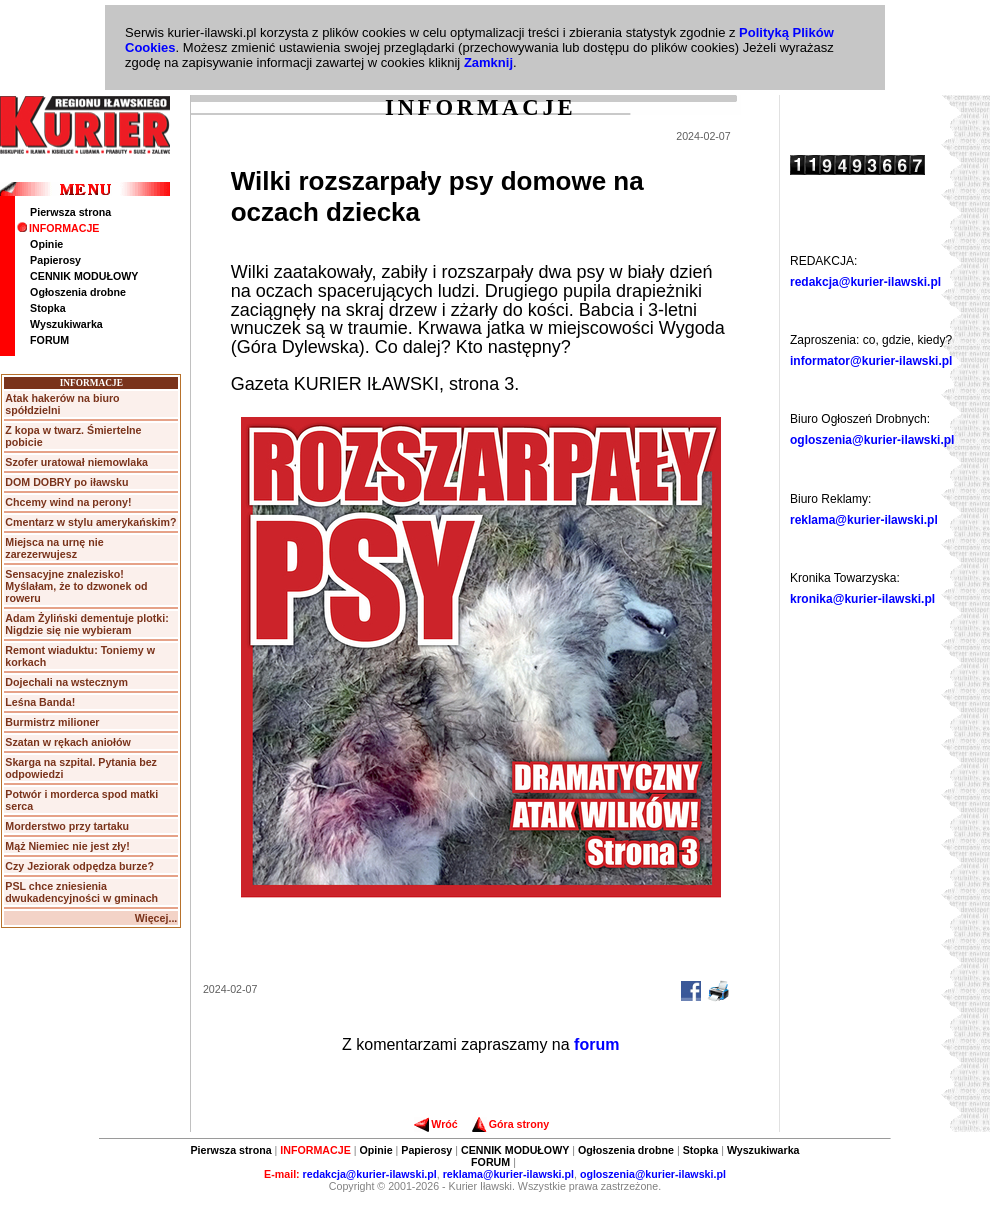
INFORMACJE (58, 228)
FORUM (49, 340)
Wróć (435, 1124)
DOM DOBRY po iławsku (66, 482)
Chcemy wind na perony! (68, 502)
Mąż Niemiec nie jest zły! (67, 846)
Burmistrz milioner (52, 722)
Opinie (46, 244)
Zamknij (488, 62)
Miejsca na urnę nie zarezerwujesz (54, 548)
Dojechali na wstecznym (66, 682)
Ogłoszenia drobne (78, 292)
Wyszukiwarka (66, 324)
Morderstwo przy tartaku (67, 826)
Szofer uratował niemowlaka (76, 462)
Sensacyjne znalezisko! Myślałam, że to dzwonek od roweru (76, 586)
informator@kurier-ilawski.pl (871, 361)
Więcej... (156, 918)
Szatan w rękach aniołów (68, 742)
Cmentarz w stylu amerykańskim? (90, 522)
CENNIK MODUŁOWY (84, 276)
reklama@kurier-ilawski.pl (864, 520)
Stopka (48, 308)
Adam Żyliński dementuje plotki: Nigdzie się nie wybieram (86, 624)
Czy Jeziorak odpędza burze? (79, 866)
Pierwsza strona (70, 212)
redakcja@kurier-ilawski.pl (865, 282)
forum (596, 1044)
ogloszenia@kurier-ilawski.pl (872, 440)
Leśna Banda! (40, 702)
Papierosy (55, 260)
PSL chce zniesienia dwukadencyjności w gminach (81, 892)
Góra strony (510, 1124)
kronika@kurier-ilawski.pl (862, 599)
